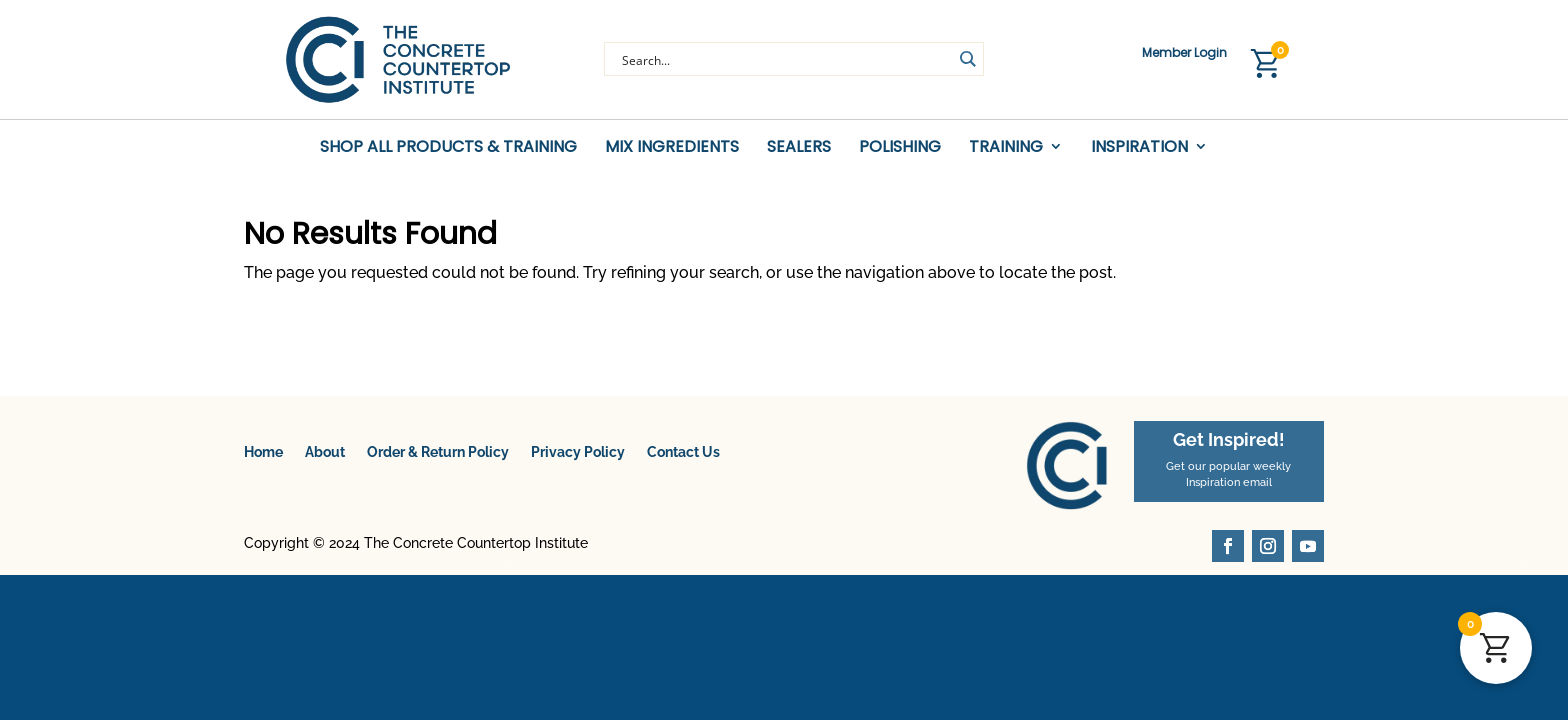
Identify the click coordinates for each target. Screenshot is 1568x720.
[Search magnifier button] (967, 59)
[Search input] (785, 59)
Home (263, 458)
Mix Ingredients (672, 147)
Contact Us (683, 458)
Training (1006, 147)
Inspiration (1139, 147)
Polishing (900, 147)
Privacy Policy (578, 458)
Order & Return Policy (438, 458)
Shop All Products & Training (448, 147)
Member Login (1184, 53)
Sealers (799, 147)
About (325, 458)
